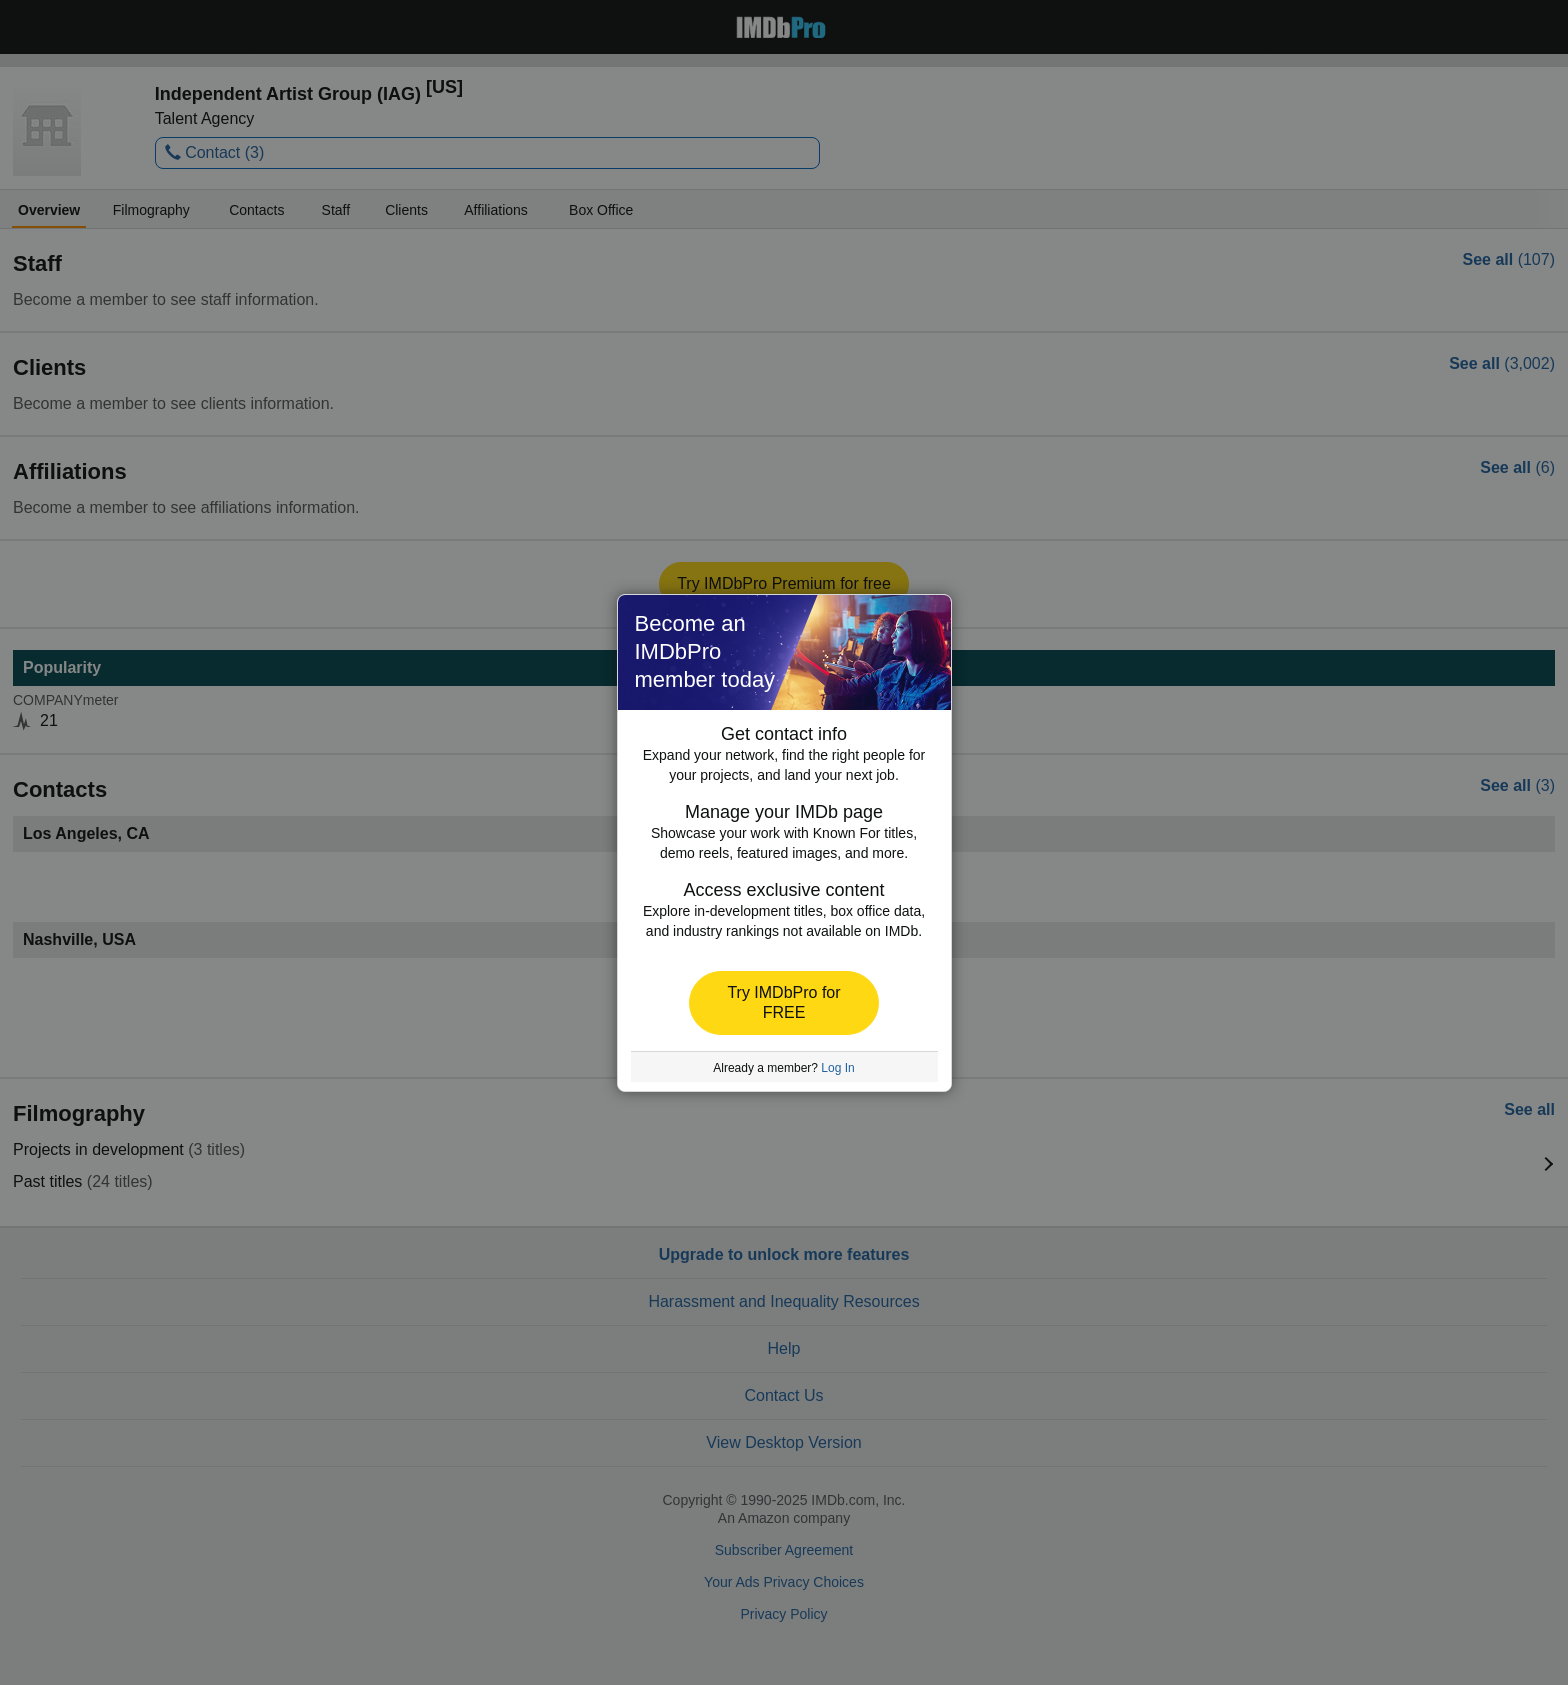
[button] (784, 1003)
